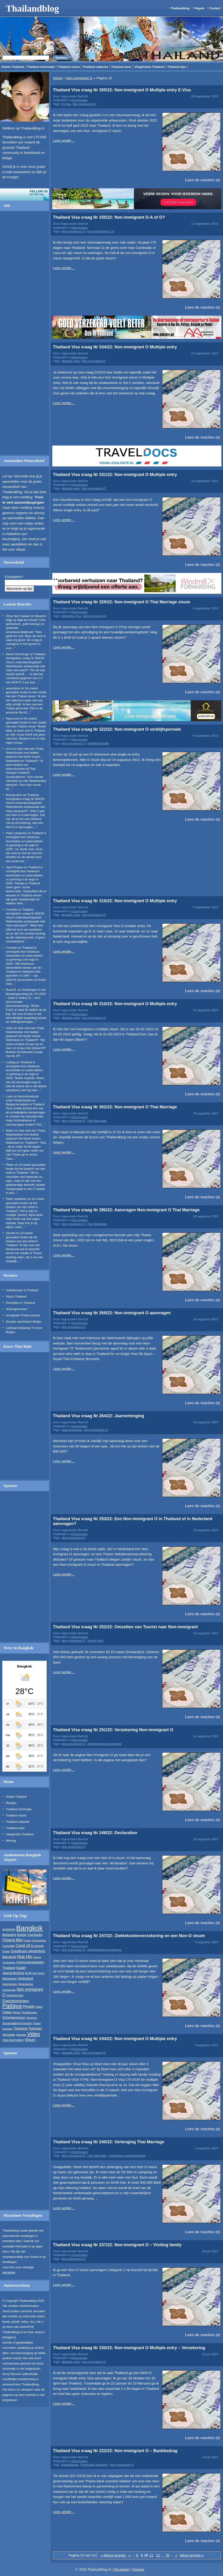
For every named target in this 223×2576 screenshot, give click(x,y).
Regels (199, 8)
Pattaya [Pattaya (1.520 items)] (12, 2006)
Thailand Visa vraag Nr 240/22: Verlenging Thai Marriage (108, 2142)
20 (168, 2555)
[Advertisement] (24, 334)
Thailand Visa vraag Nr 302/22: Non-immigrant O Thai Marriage (115, 1107)
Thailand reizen (69, 67)
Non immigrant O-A (100, 231)
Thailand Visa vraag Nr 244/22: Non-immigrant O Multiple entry (115, 2038)
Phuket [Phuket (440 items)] (28, 2006)
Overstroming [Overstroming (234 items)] (15, 1995)
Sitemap (138, 2569)
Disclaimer (121, 2569)
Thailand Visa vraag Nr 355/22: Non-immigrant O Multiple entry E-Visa (122, 90)
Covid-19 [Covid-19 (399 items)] (23, 1946)
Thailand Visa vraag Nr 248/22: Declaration (95, 1832)
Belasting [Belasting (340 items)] (9, 1935)
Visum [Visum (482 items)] (30, 2040)
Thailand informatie (41, 67)
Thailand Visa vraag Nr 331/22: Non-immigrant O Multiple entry (115, 474)
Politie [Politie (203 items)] (38, 2006)
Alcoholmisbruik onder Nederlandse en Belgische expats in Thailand (25, 1100)
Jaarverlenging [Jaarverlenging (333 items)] (13, 1973)
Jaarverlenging (71, 1430)
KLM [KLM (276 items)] (28, 1973)
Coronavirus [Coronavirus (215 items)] (39, 1940)
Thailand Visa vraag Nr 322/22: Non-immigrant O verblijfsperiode (117, 729)
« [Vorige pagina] (129, 2555)
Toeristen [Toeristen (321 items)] (35, 2028)
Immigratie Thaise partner (23, 1315)
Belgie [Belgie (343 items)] (22, 1935)
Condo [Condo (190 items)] (27, 1940)
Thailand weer (121, 67)
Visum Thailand (16, 1296)
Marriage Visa (71, 616)
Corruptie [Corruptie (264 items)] (8, 1946)
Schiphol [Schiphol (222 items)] (31, 2017)
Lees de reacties (200, 180)
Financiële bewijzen (94, 2465)
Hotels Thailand (12, 67)
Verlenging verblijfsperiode (127, 2155)
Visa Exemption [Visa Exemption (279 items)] (13, 2040)
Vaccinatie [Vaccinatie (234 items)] (8, 2034)
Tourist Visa (95, 1640)
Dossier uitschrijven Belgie (23, 1321)
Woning (11, 1840)
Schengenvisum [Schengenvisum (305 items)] (13, 2017)
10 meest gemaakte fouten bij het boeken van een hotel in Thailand (26, 1168)
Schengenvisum (16, 1309)
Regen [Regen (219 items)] (17, 2012)
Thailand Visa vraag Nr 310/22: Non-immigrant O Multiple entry (115, 1003)
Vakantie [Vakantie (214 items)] (21, 2034)
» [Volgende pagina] (176, 2555)
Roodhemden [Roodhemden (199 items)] (29, 2012)
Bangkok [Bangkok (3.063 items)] (29, 1928)
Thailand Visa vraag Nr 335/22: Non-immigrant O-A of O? (109, 217)
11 (151, 2555)
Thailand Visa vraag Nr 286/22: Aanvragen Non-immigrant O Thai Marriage (126, 1210)
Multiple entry (70, 361)
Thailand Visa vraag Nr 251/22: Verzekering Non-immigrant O (113, 1729)
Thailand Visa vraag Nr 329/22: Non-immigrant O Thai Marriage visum (121, 602)
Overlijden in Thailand (20, 1303)
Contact (214, 8)
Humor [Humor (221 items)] (37, 1956)
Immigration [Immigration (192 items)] (8, 1962)
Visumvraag (79, 100)
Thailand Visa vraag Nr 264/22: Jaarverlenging (98, 1415)
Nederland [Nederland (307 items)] (25, 1978)
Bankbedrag (70, 2465)
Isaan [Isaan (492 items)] (21, 1967)
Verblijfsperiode (98, 743)
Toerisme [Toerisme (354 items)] (21, 2028)
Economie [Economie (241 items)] (37, 1946)
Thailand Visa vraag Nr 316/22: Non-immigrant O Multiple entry (115, 900)
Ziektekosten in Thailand (22, 1290)
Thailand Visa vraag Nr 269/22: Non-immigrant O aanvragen (112, 1313)
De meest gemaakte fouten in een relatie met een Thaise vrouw (26, 692)
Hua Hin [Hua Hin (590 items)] (24, 1956)
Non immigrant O (79, 78)
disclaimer (8, 2272)
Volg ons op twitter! (24, 194)
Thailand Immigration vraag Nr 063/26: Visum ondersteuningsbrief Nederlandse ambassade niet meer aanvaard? (25, 662)
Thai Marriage (97, 1121)
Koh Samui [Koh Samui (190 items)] (39, 1973)
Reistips (11, 1803)
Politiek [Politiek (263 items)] (7, 2012)
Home (57, 78)
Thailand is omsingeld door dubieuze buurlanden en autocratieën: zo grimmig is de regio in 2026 (26, 841)
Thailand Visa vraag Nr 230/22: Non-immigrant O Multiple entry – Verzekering (129, 2347)
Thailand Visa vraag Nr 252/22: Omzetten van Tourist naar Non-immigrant (125, 1627)
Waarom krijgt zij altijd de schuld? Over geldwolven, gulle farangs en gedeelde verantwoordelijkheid (26, 624)
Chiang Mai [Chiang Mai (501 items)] (12, 1940)
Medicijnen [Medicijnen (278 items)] (9, 1978)
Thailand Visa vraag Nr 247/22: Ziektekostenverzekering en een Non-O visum (129, 1935)
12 (158, 2555)
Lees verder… (64, 140)
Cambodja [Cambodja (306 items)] (35, 1935)
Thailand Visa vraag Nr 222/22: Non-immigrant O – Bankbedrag (115, 2450)
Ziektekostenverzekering (104, 1744)
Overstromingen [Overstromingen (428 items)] (15, 2001)
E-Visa (66, 104)
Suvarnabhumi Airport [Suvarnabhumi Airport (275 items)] (17, 2023)
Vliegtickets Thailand (149, 67)
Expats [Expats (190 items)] (6, 1951)
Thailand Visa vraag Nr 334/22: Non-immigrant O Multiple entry (115, 347)
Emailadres (14, 577)
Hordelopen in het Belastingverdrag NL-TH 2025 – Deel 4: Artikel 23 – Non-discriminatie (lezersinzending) (26, 997)
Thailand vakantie (95, 67)
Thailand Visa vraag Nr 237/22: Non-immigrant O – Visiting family (117, 2244)
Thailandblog (32, 8)
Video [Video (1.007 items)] (33, 2034)
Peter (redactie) (16, 833)
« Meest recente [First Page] (113, 2555)
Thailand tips (176, 67)
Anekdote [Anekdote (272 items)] (8, 1929)
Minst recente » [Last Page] (192, 2555)
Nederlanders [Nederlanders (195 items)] (9, 1984)
